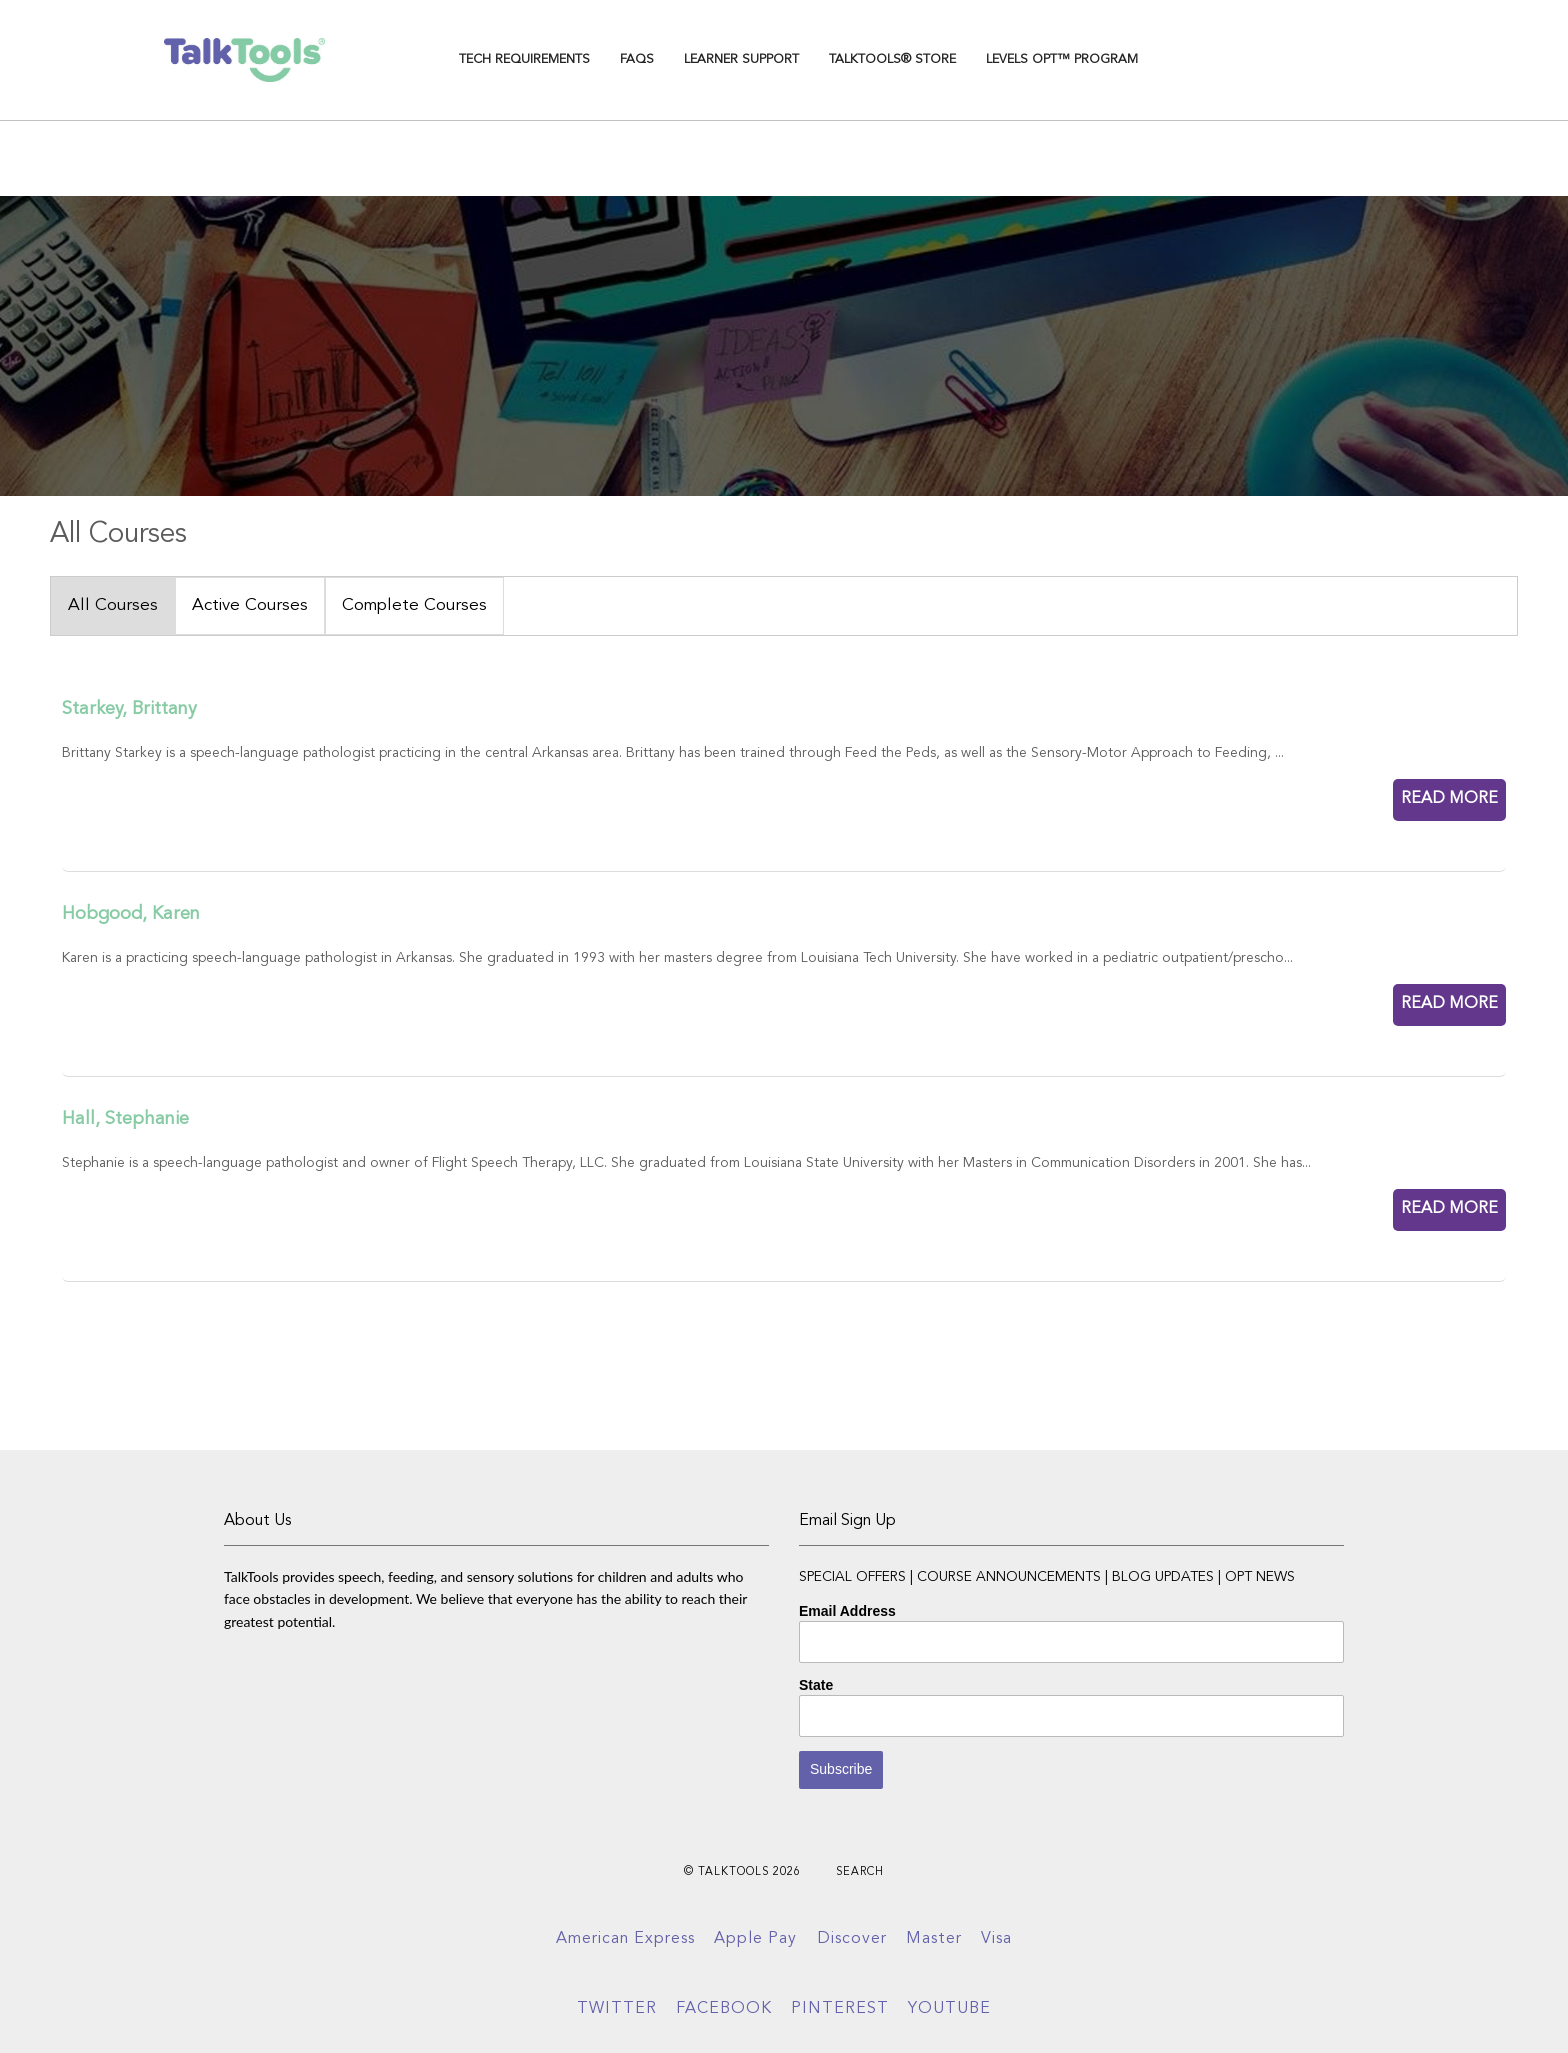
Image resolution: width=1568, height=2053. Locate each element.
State (816, 1685)
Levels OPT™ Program (1062, 59)
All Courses (113, 605)
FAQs (637, 59)
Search (860, 1872)
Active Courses (250, 605)
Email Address (847, 1611)
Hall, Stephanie (125, 1119)
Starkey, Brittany (129, 709)
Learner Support (741, 59)
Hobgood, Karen (131, 914)
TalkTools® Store (892, 59)
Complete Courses (414, 605)
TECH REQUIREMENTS (524, 59)
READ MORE (1449, 799)
